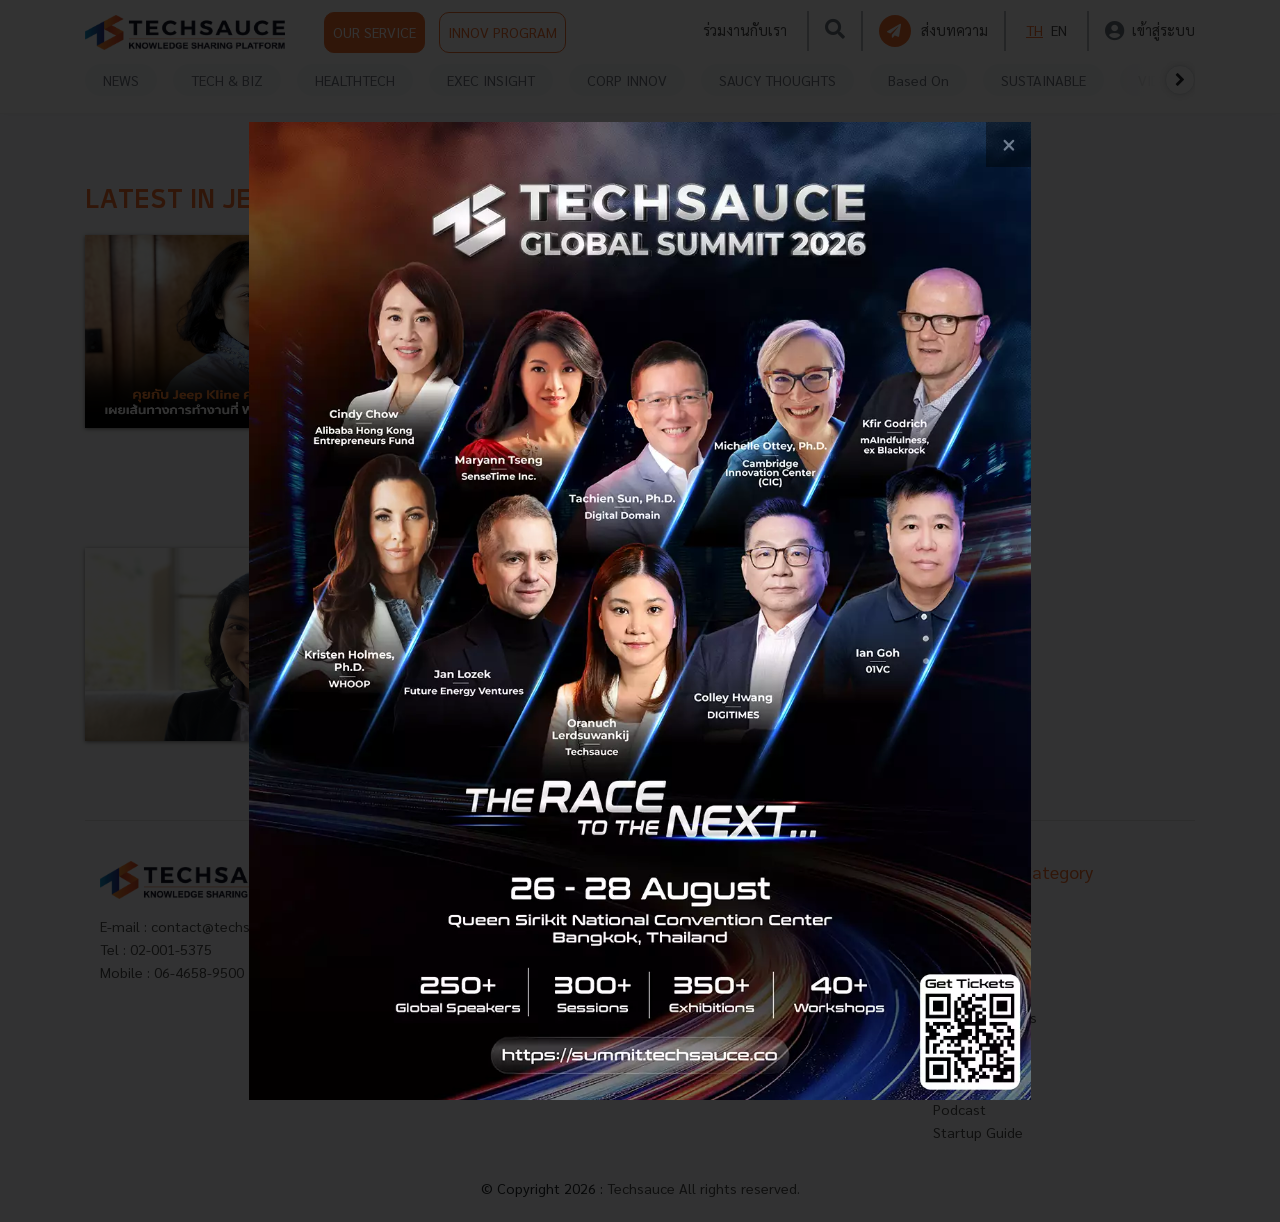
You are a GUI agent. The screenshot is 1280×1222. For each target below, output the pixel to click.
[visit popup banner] (640, 611)
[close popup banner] (1008, 144)
